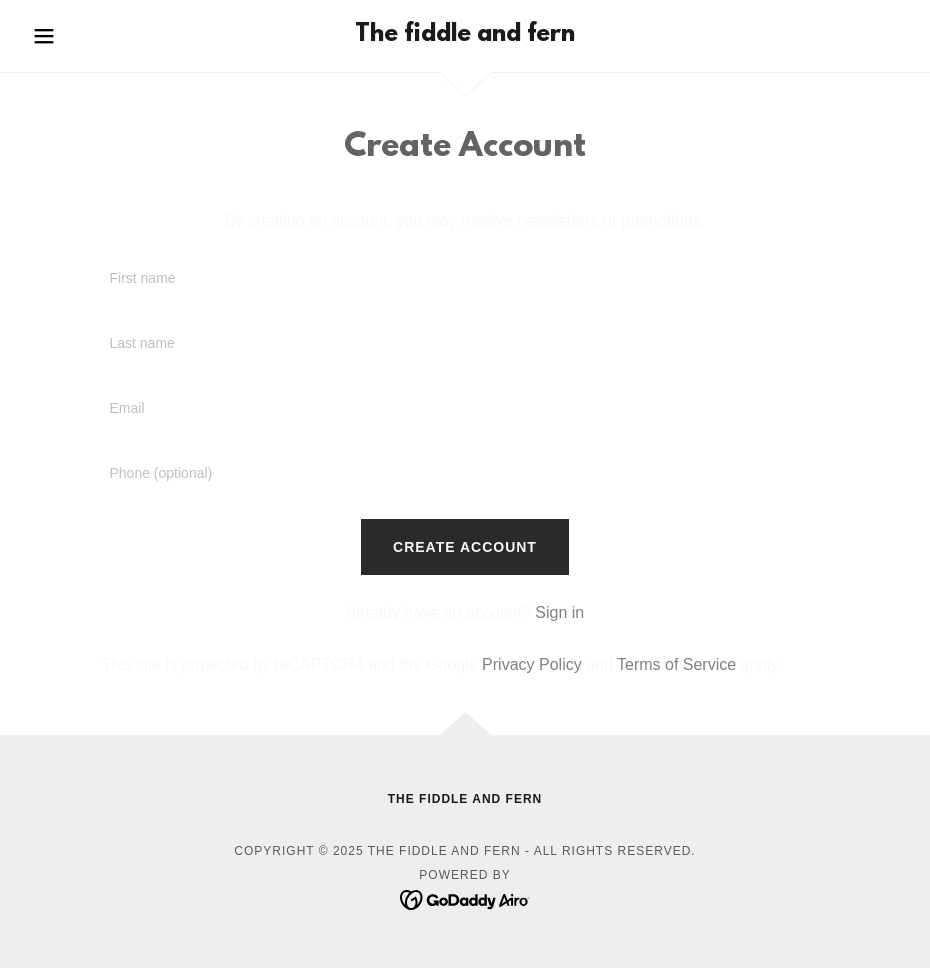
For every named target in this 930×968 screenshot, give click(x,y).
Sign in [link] (559, 612)
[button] (90, 36)
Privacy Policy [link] (532, 664)
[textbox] (464, 279)
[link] (464, 35)
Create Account (465, 547)
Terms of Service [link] (676, 664)
